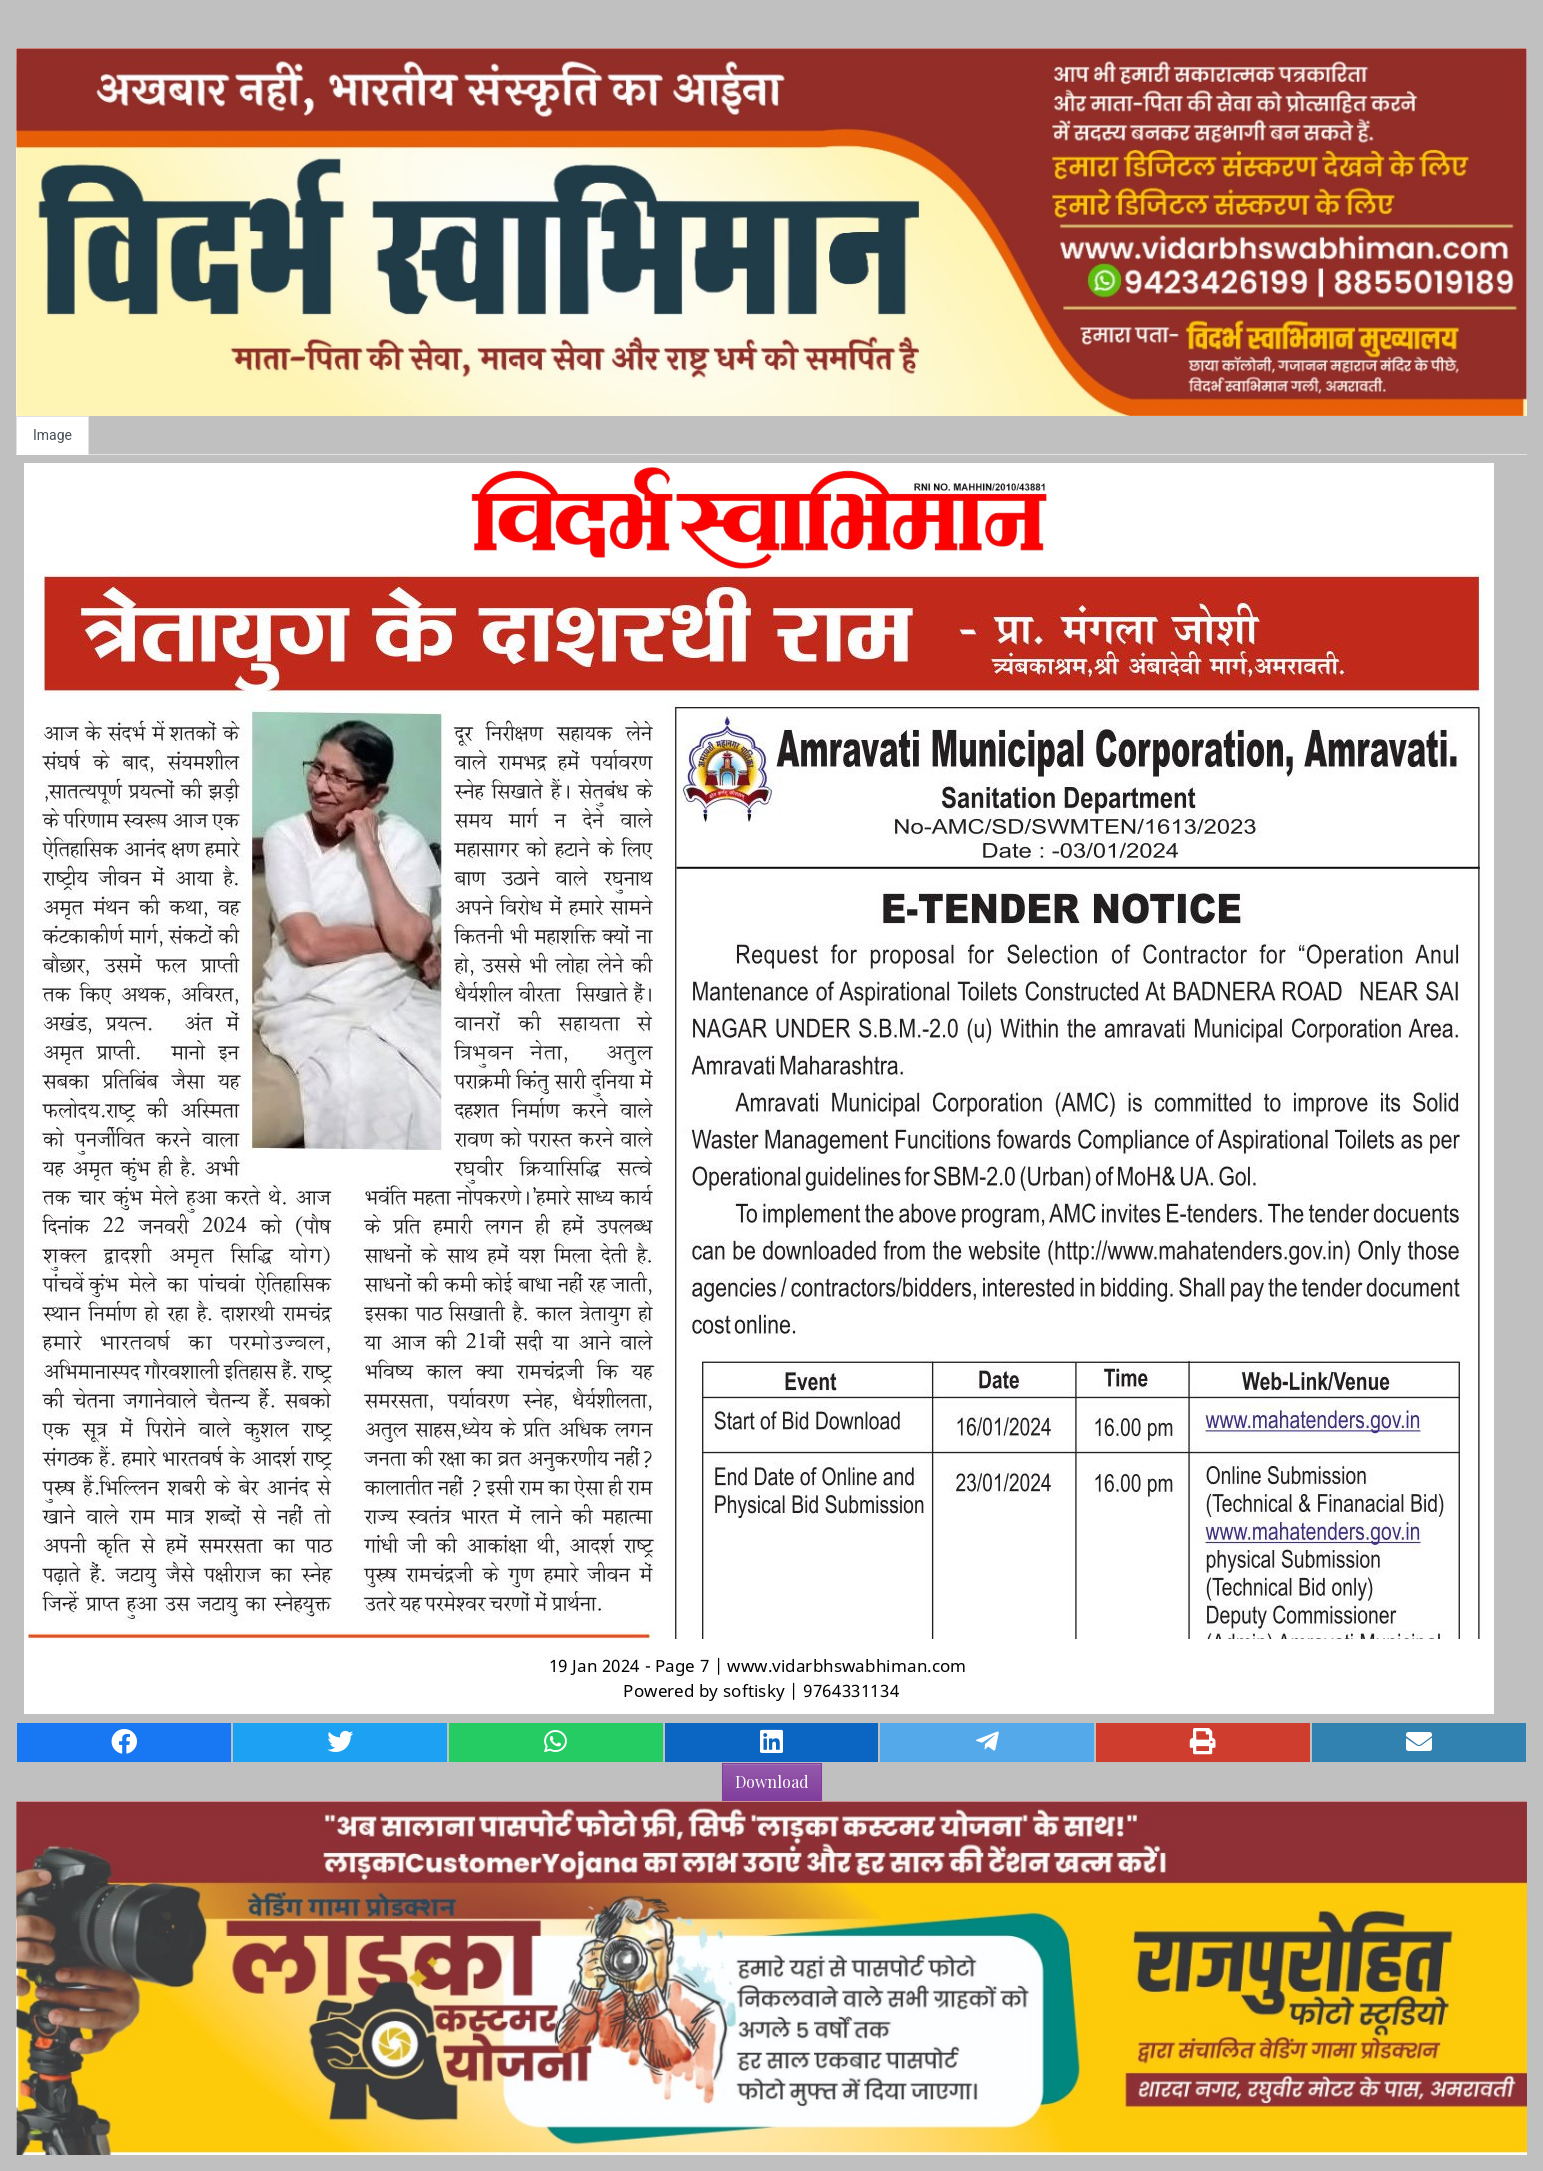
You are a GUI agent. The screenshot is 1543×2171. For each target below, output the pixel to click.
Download (772, 1781)
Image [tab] (52, 435)
